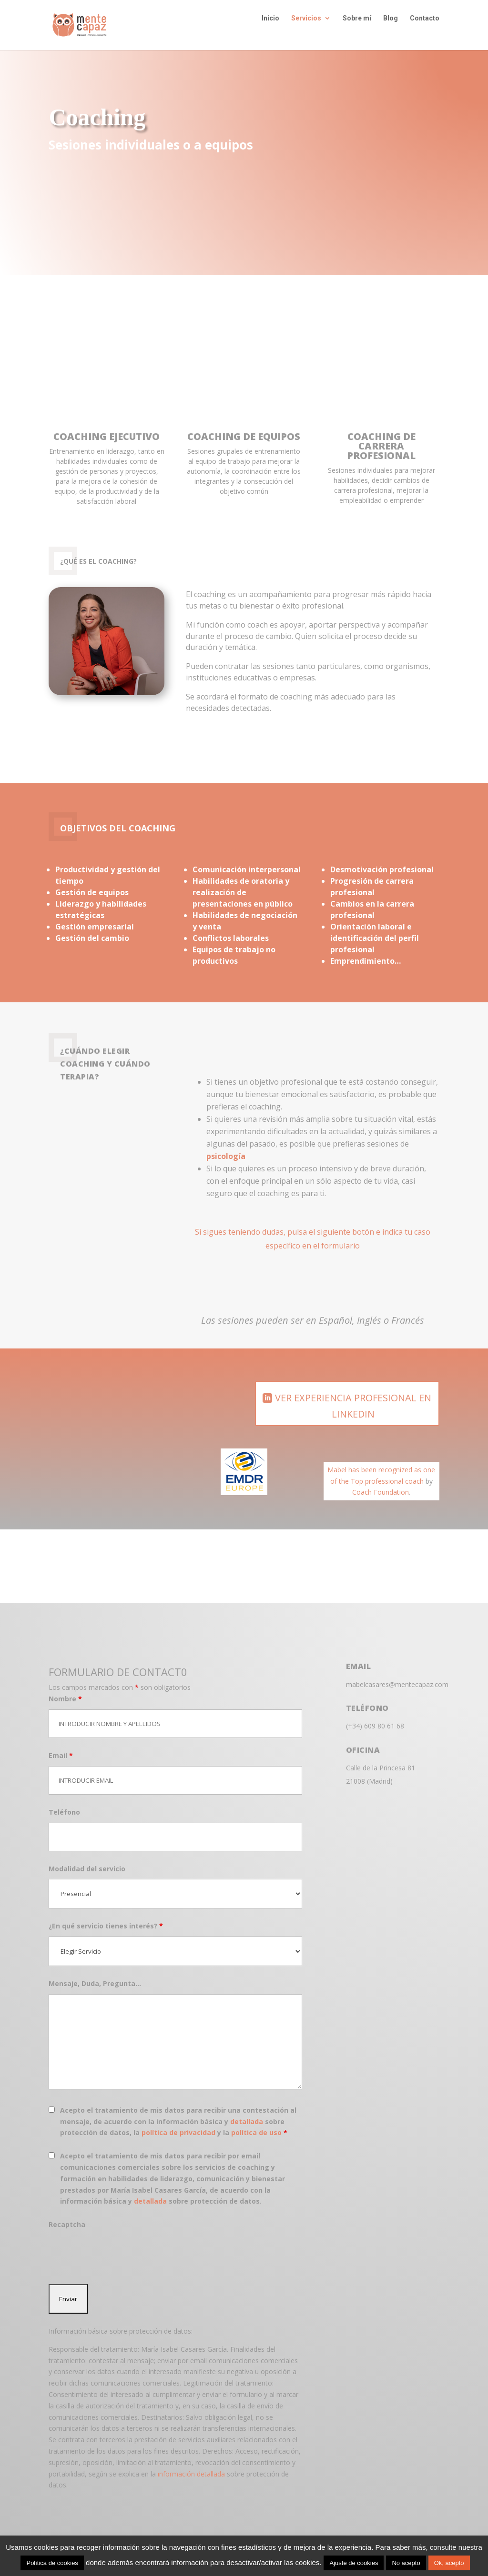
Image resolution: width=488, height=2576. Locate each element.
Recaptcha (67, 2212)
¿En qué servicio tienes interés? (106, 1914)
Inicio (270, 32)
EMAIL (358, 1654)
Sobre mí (357, 32)
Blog (390, 32)
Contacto (424, 32)
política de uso (256, 2121)
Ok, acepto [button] (449, 2562)
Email (61, 1743)
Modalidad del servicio (87, 1857)
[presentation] (121, 2242)
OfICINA (363, 1738)
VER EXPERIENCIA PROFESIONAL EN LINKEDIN (353, 1394)
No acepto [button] (406, 2562)
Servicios (306, 32)
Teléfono (64, 1800)
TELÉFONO (367, 1696)
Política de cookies (52, 2562)
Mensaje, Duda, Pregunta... (95, 1972)
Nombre (65, 1687)
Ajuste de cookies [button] (353, 2562)
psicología (225, 1144)
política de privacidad (178, 2121)
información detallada (191, 2462)
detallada (246, 2110)
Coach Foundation (380, 1480)
